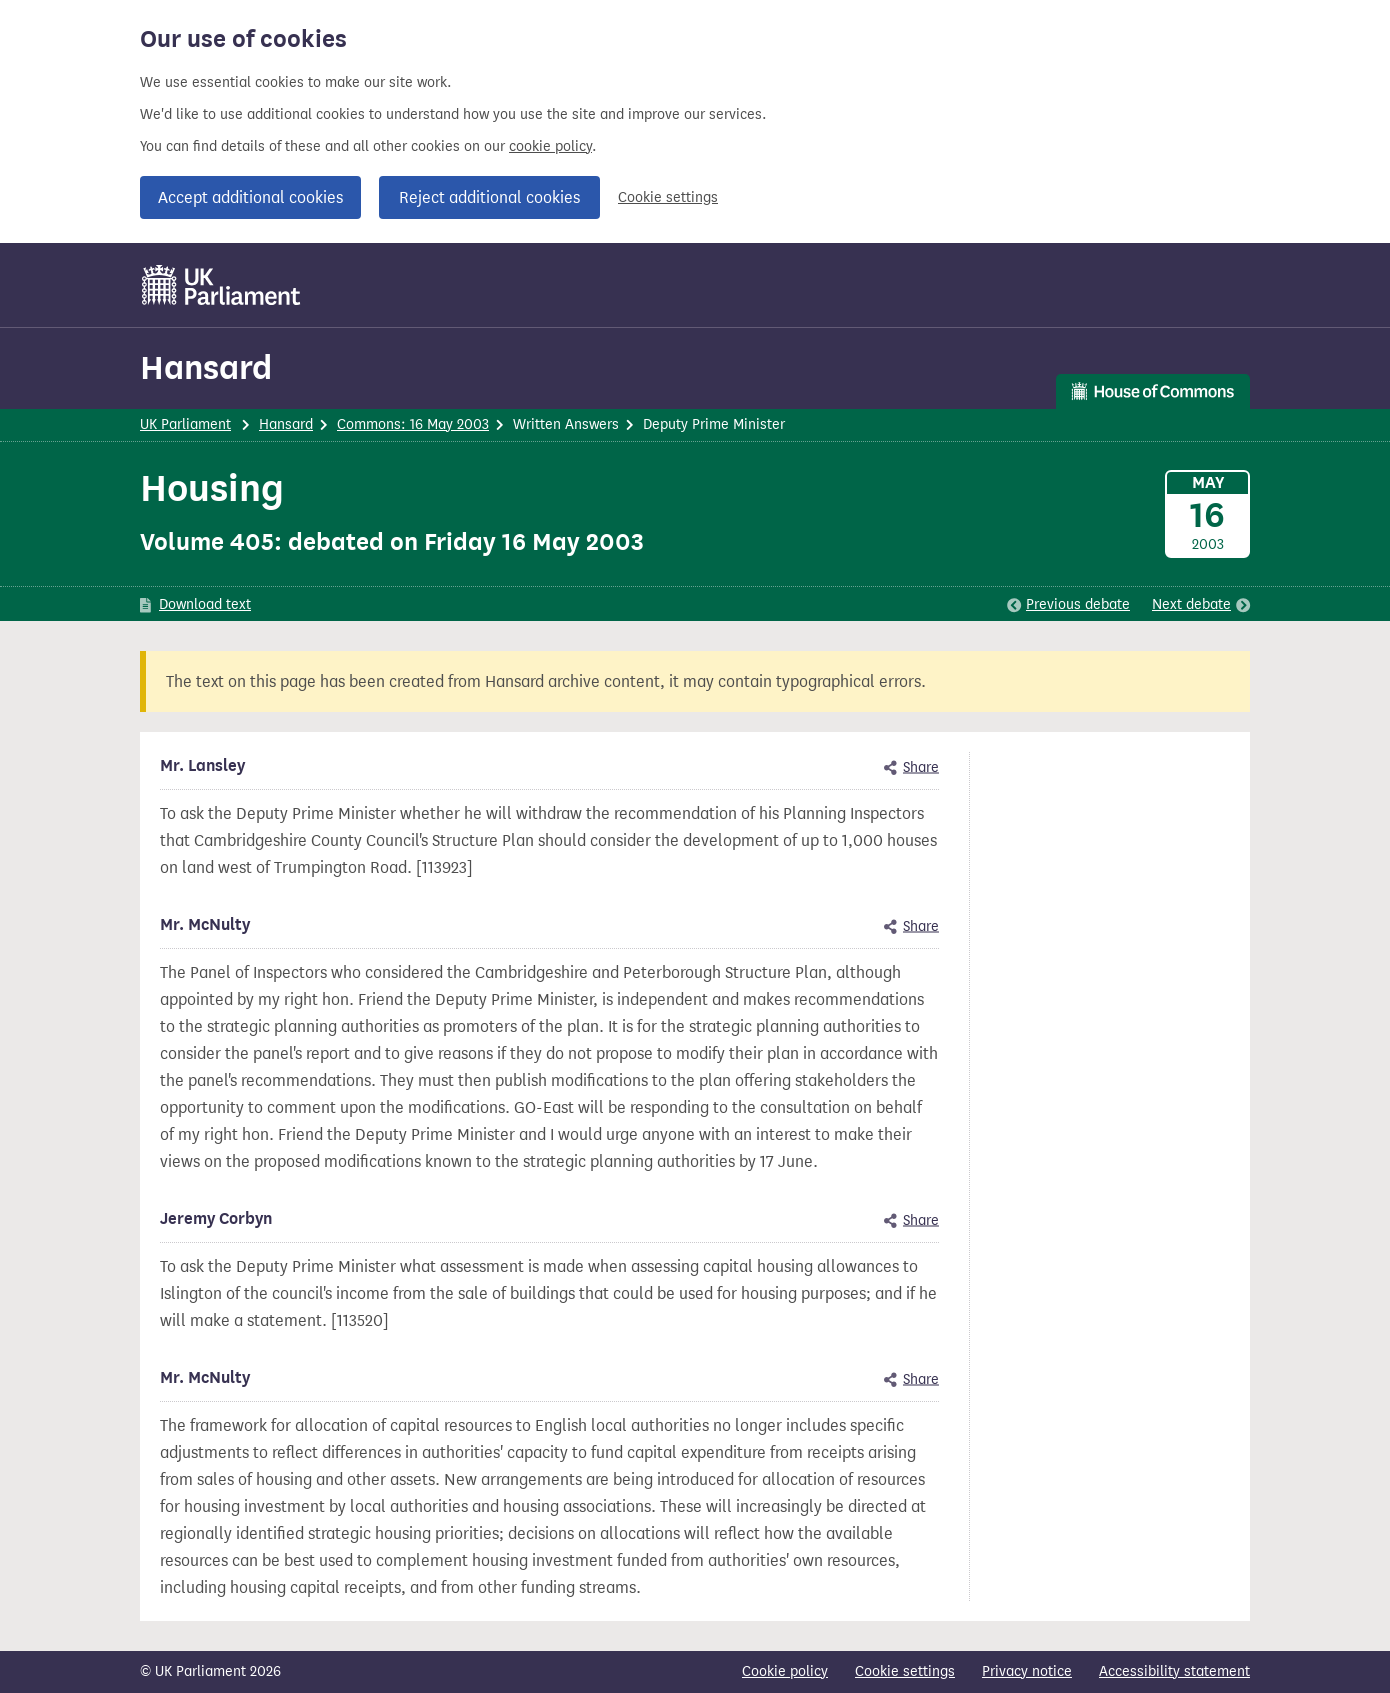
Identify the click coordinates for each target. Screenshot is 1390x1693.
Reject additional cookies (489, 197)
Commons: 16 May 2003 (413, 424)
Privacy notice (1027, 1671)
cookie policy (550, 146)
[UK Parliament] (221, 285)
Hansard (206, 367)
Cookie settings (668, 197)
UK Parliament (185, 424)
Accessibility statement (1174, 1671)
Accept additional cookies (250, 197)
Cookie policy (785, 1671)
